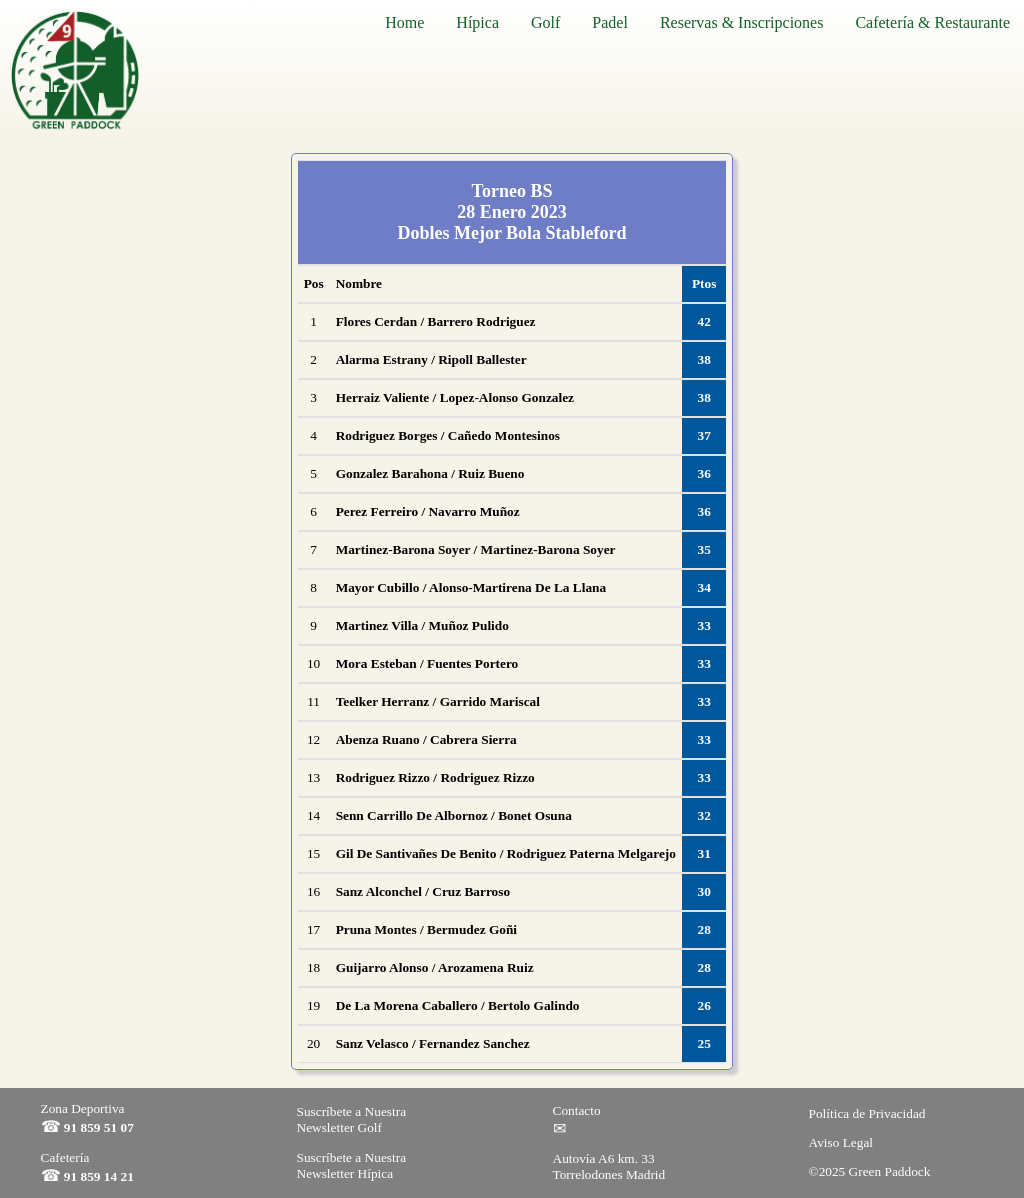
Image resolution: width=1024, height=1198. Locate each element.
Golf (545, 22)
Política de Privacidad (867, 1113)
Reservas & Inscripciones (742, 22)
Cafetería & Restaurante (932, 22)
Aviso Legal (841, 1142)
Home (404, 22)
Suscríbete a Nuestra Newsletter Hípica (352, 1165)
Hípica (477, 22)
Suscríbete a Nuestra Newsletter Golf (352, 1119)
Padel (610, 22)
